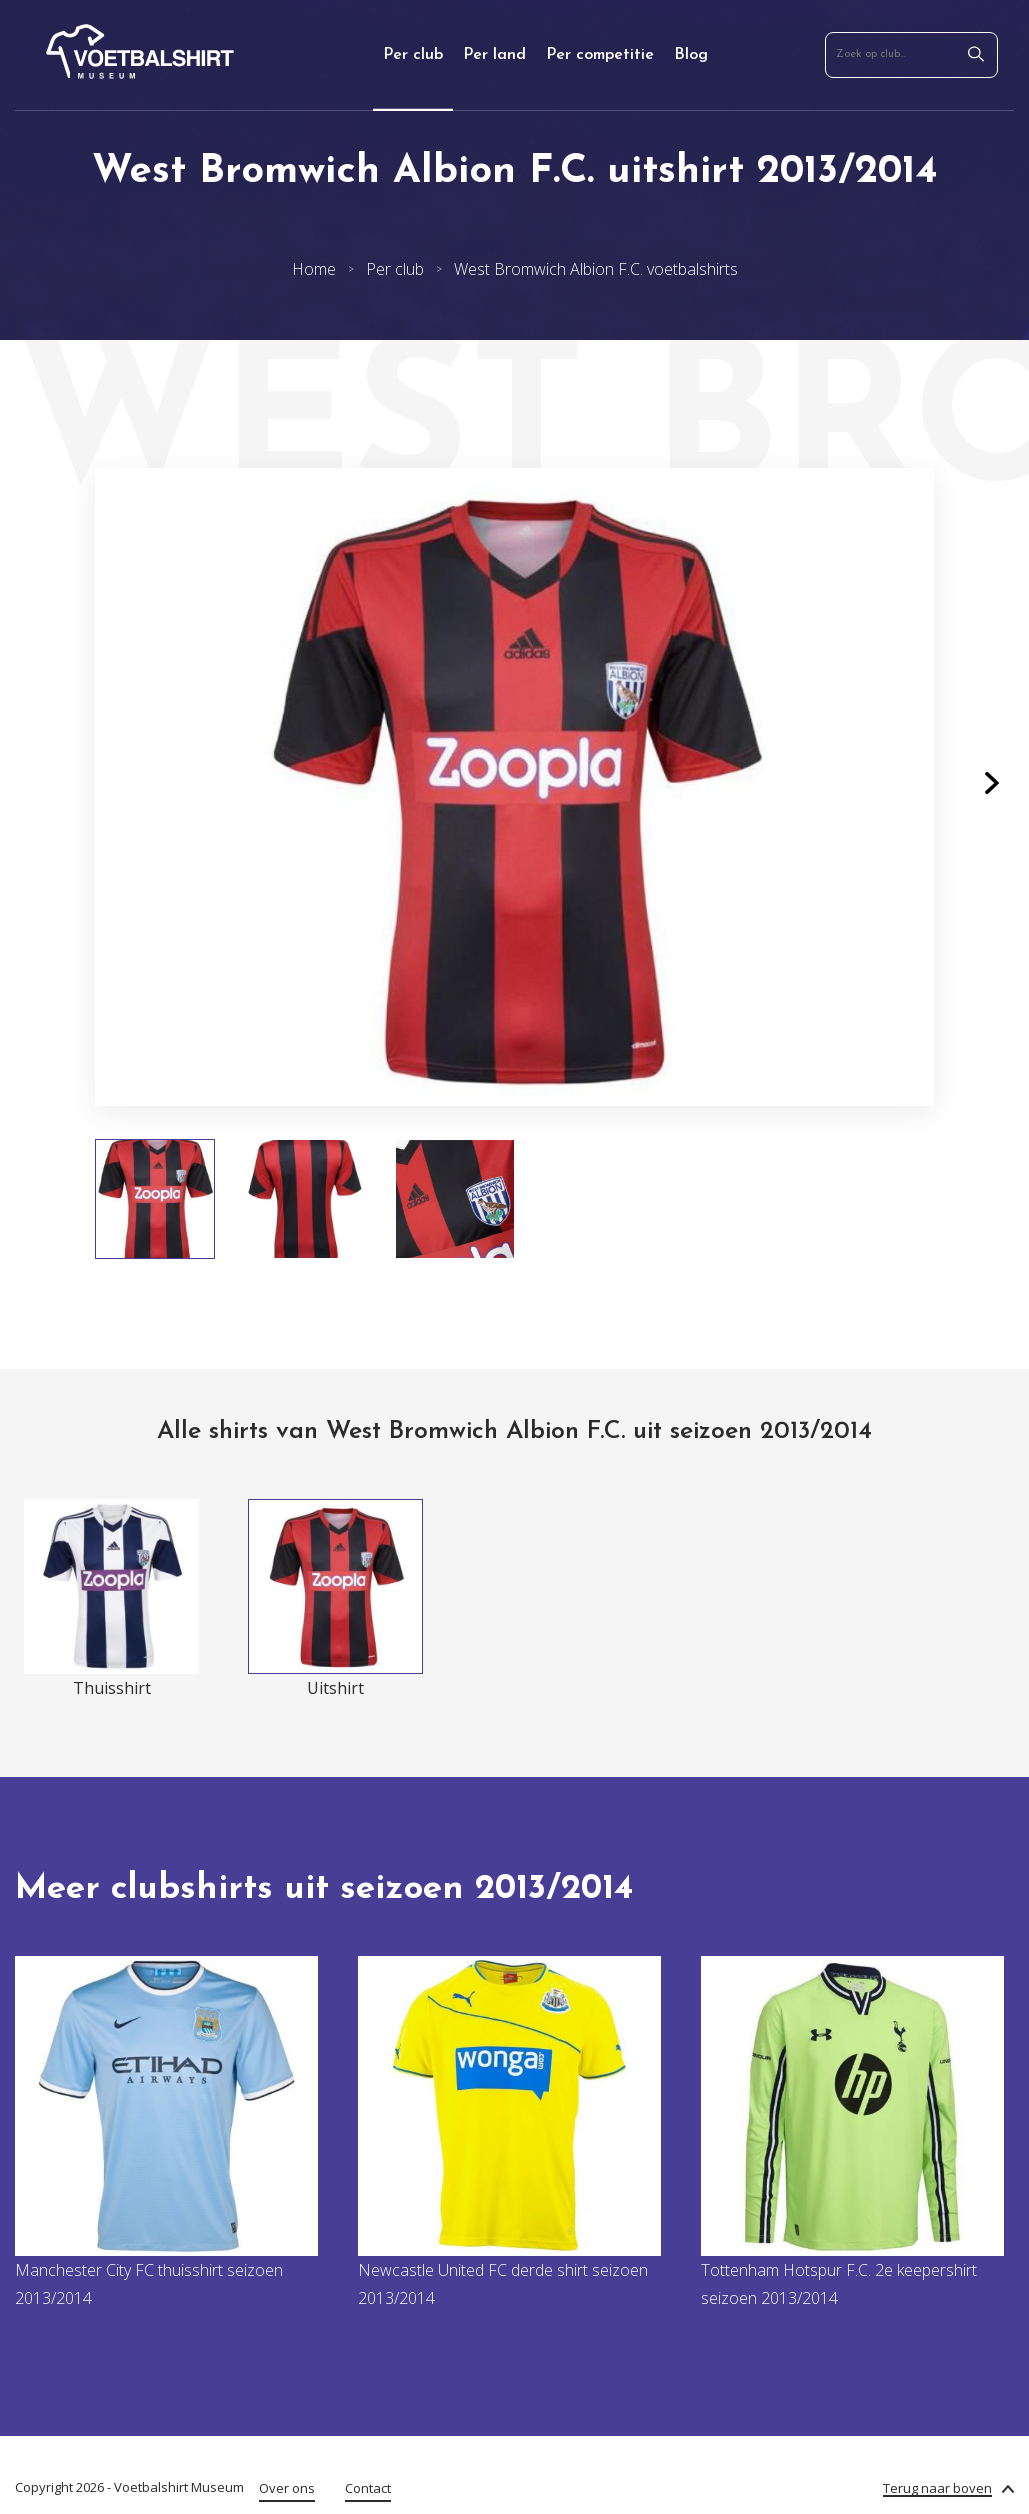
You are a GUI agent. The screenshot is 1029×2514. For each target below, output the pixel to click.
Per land (494, 55)
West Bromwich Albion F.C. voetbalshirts (596, 269)
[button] (992, 787)
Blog (691, 55)
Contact (368, 2488)
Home (314, 269)
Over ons (287, 2488)
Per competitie (600, 55)
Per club (413, 55)
